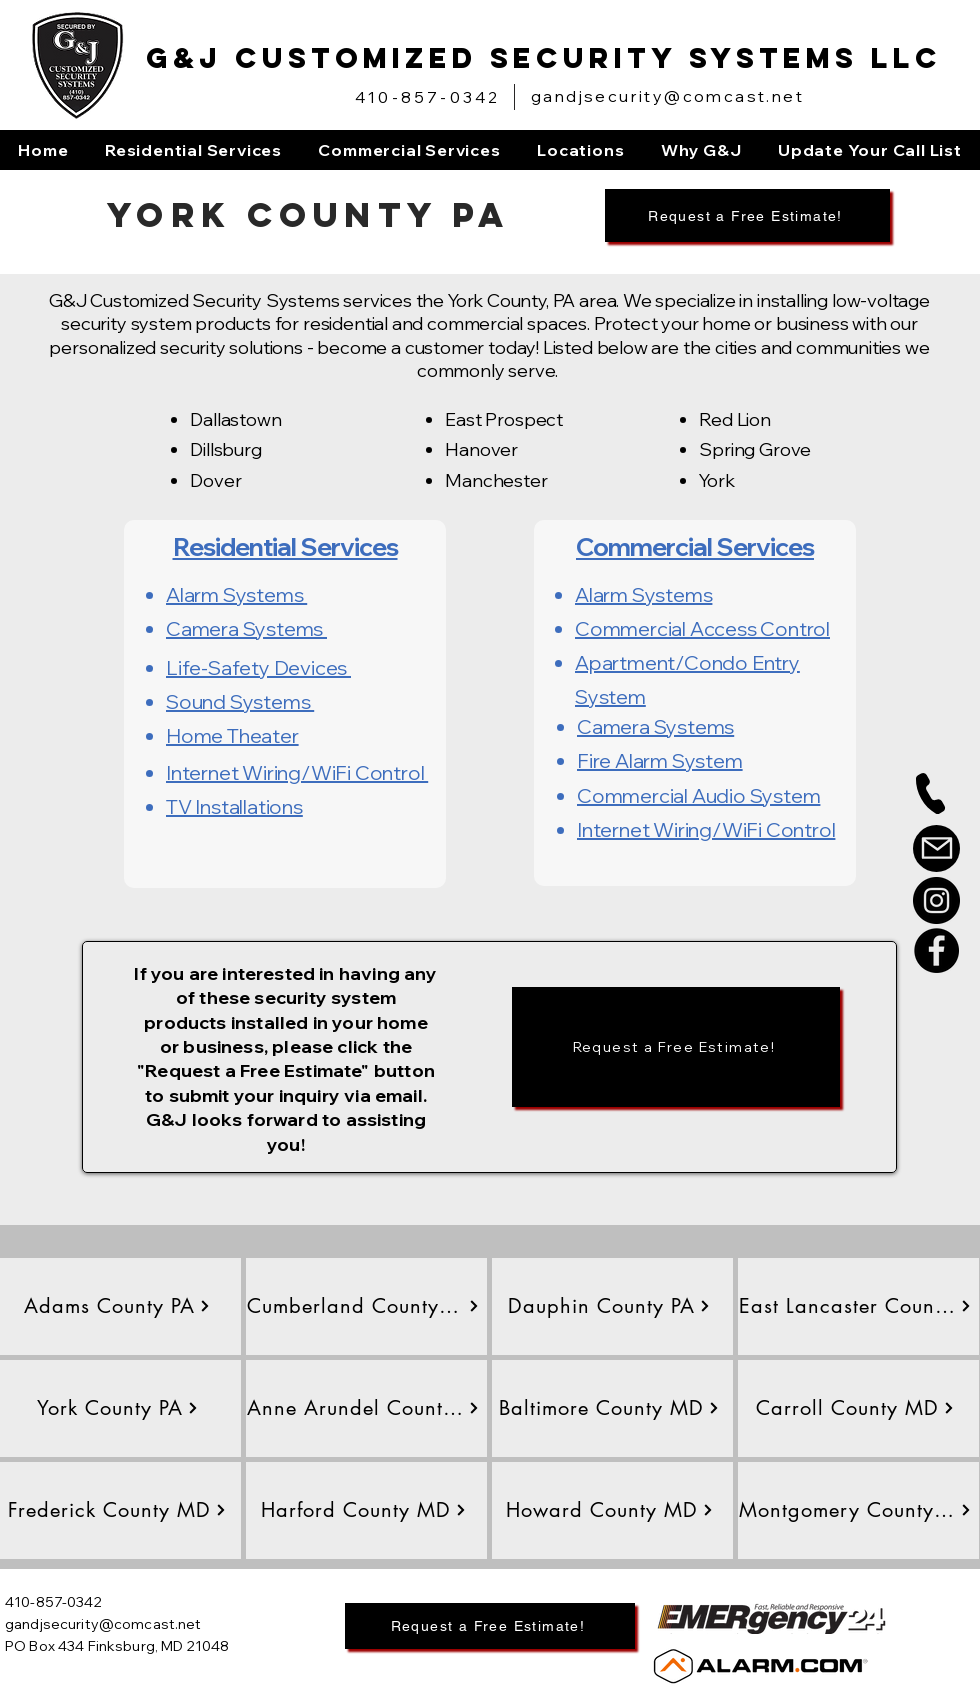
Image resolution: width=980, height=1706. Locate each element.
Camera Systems (246, 628)
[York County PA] (117, 1408)
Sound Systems (240, 701)
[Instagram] (936, 900)
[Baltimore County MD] (609, 1408)
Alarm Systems (236, 594)
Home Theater (232, 735)
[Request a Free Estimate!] (747, 215)
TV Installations (234, 806)
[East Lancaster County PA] (855, 1306)
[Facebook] (936, 950)
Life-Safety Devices (258, 667)
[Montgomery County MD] (855, 1510)
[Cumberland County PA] (363, 1306)
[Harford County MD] (363, 1510)
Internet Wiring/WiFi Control (297, 772)
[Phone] (930, 793)
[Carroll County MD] (855, 1408)
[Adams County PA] (117, 1306)
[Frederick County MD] (117, 1510)
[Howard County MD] (609, 1510)
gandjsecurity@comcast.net (667, 96)
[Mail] (936, 848)
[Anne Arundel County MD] (363, 1408)
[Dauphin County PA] (609, 1306)
